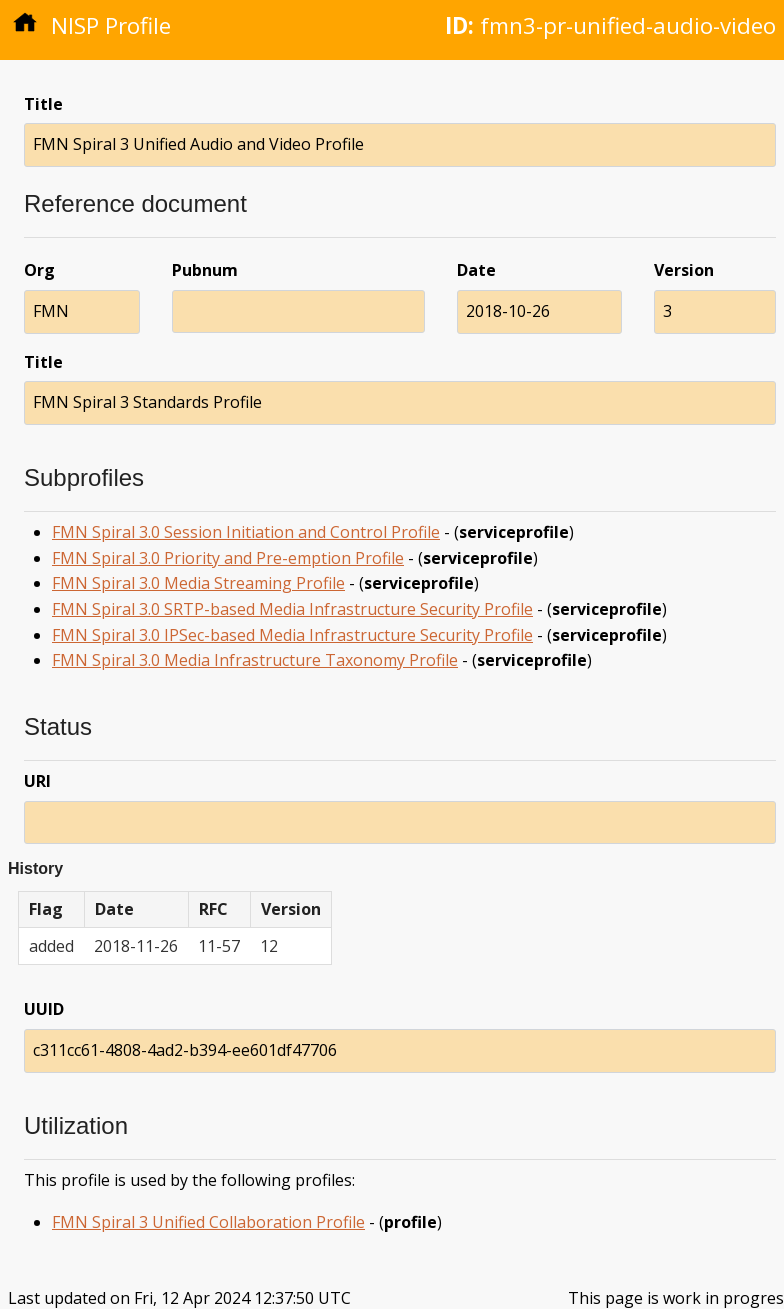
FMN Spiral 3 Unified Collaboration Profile (208, 1222)
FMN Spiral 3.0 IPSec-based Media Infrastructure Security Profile (292, 635)
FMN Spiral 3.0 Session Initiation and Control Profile (246, 532)
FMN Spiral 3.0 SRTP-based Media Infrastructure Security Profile (292, 609)
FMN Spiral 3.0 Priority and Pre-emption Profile (228, 558)
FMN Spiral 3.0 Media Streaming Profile (198, 583)
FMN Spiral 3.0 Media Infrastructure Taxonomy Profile (255, 660)
